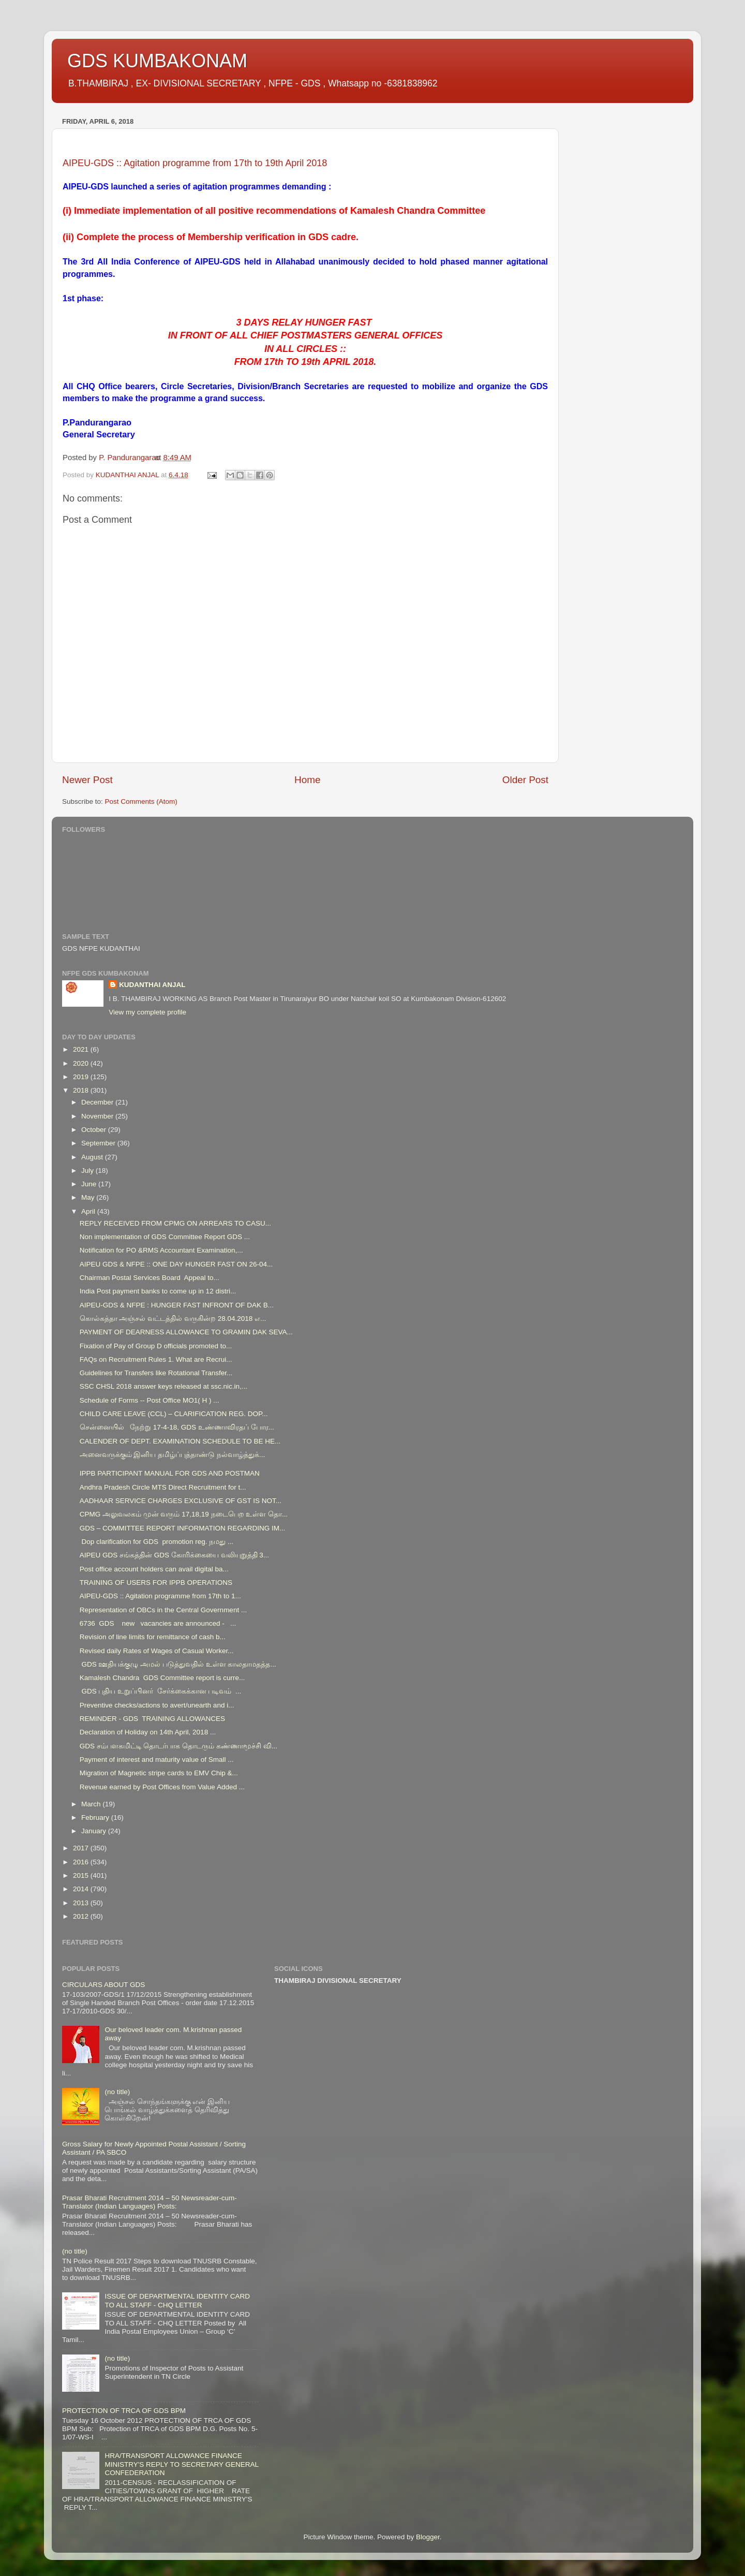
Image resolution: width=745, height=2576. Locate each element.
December (98, 1102)
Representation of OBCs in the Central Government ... (163, 1610)
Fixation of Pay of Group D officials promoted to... (156, 1346)
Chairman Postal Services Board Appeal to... (149, 1278)
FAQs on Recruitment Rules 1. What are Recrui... (156, 1359)
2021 (82, 1049)
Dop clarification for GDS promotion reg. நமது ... (157, 1541)
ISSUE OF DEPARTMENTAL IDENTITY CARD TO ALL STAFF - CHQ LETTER (177, 2300)
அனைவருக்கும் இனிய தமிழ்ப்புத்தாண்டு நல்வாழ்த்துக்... (172, 1455)
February (96, 1817)
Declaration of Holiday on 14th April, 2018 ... (148, 1732)
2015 (82, 1875)
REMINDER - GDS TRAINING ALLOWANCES (152, 1719)
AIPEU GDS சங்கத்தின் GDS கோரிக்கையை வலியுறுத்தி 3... (174, 1555)
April (89, 1211)
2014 (82, 1889)
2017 (82, 1848)
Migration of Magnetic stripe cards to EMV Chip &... (159, 1773)
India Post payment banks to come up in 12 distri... (158, 1291)
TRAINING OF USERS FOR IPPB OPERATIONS (156, 1582)
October (94, 1130)
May (88, 1197)
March (91, 1804)
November (98, 1116)
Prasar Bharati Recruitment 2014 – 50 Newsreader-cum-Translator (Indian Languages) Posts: (149, 2202)
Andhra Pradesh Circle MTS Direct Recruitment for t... (163, 1487)
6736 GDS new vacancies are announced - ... (158, 1623)
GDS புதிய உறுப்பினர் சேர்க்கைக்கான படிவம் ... (161, 1691)
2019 (82, 1077)
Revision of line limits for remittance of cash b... (153, 1637)
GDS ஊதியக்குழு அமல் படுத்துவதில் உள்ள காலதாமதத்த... (178, 1664)
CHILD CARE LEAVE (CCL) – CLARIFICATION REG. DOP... (174, 1414)
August (93, 1157)
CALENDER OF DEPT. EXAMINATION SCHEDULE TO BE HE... (180, 1441)
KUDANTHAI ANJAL (152, 985)
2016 (82, 1862)
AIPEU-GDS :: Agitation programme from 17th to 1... (160, 1596)
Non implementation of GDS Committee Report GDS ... (165, 1237)
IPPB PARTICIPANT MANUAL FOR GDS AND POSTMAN (170, 1473)
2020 (82, 1063)
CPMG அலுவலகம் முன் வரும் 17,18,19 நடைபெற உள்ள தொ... (184, 1514)
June (89, 1184)
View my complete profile (147, 1012)
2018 (82, 1090)
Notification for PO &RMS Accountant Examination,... (161, 1250)
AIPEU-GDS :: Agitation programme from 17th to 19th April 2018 (195, 163)
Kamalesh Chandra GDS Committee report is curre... (162, 1678)
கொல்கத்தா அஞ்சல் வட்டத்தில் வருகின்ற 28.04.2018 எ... (173, 1318)
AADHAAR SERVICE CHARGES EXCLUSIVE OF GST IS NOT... (180, 1501)
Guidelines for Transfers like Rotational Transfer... (156, 1373)
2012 (82, 1916)
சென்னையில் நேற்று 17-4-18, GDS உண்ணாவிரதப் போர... (177, 1427)
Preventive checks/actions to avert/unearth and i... (157, 1705)
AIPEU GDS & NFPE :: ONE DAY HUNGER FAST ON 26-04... (176, 1264)
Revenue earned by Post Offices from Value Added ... (162, 1787)
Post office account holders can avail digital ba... (154, 1569)
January (94, 1831)
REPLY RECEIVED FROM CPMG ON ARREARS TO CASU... (175, 1223)
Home (307, 779)
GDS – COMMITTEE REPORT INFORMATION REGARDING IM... (183, 1528)
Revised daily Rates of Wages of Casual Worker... (157, 1651)
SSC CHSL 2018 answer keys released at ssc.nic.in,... (163, 1386)
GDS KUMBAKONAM (157, 60)
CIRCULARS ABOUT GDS (103, 1985)
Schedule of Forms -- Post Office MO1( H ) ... (149, 1400)
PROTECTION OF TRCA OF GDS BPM (124, 2411)
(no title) (117, 2092)
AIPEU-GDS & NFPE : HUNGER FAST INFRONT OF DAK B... (177, 1305)
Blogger (428, 2537)
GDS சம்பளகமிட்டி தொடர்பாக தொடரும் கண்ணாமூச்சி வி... (178, 1746)
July (88, 1170)
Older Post (525, 779)
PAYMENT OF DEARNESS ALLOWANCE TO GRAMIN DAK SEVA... (186, 1332)
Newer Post (87, 779)
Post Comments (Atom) (141, 801)
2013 (82, 1903)
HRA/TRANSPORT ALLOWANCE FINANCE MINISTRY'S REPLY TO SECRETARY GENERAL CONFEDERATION (181, 2464)
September (99, 1143)
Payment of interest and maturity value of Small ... (157, 1759)
